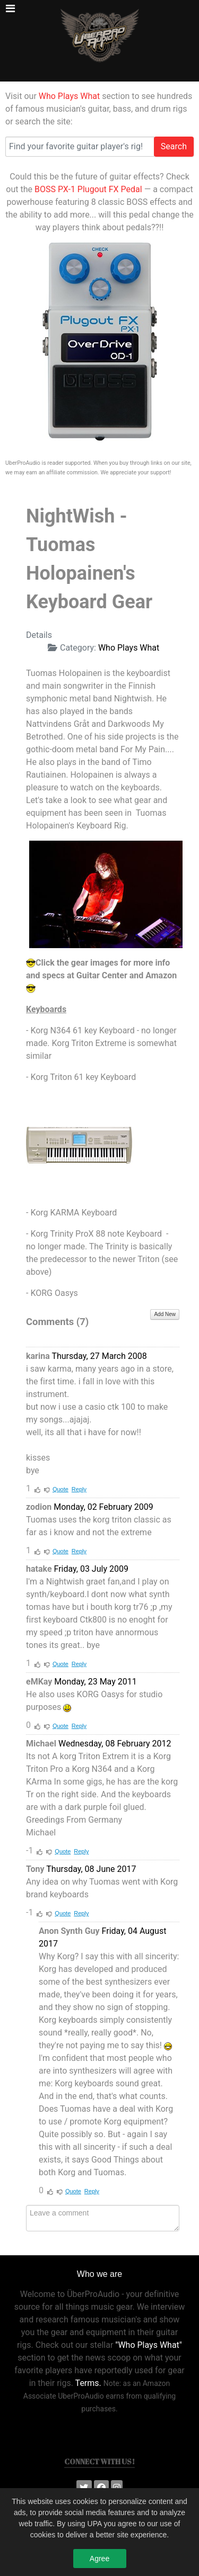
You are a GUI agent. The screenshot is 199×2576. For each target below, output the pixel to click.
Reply (79, 1489)
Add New (165, 1314)
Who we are (99, 2273)
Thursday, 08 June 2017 (91, 1869)
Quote (60, 1489)
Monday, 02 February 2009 (103, 1507)
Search (174, 146)
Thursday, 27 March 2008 (98, 1356)
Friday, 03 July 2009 (91, 1569)
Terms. (88, 2383)
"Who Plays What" (148, 2345)
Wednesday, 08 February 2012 (114, 1744)
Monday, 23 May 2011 (95, 1682)
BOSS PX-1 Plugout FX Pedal (88, 189)
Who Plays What (69, 96)
